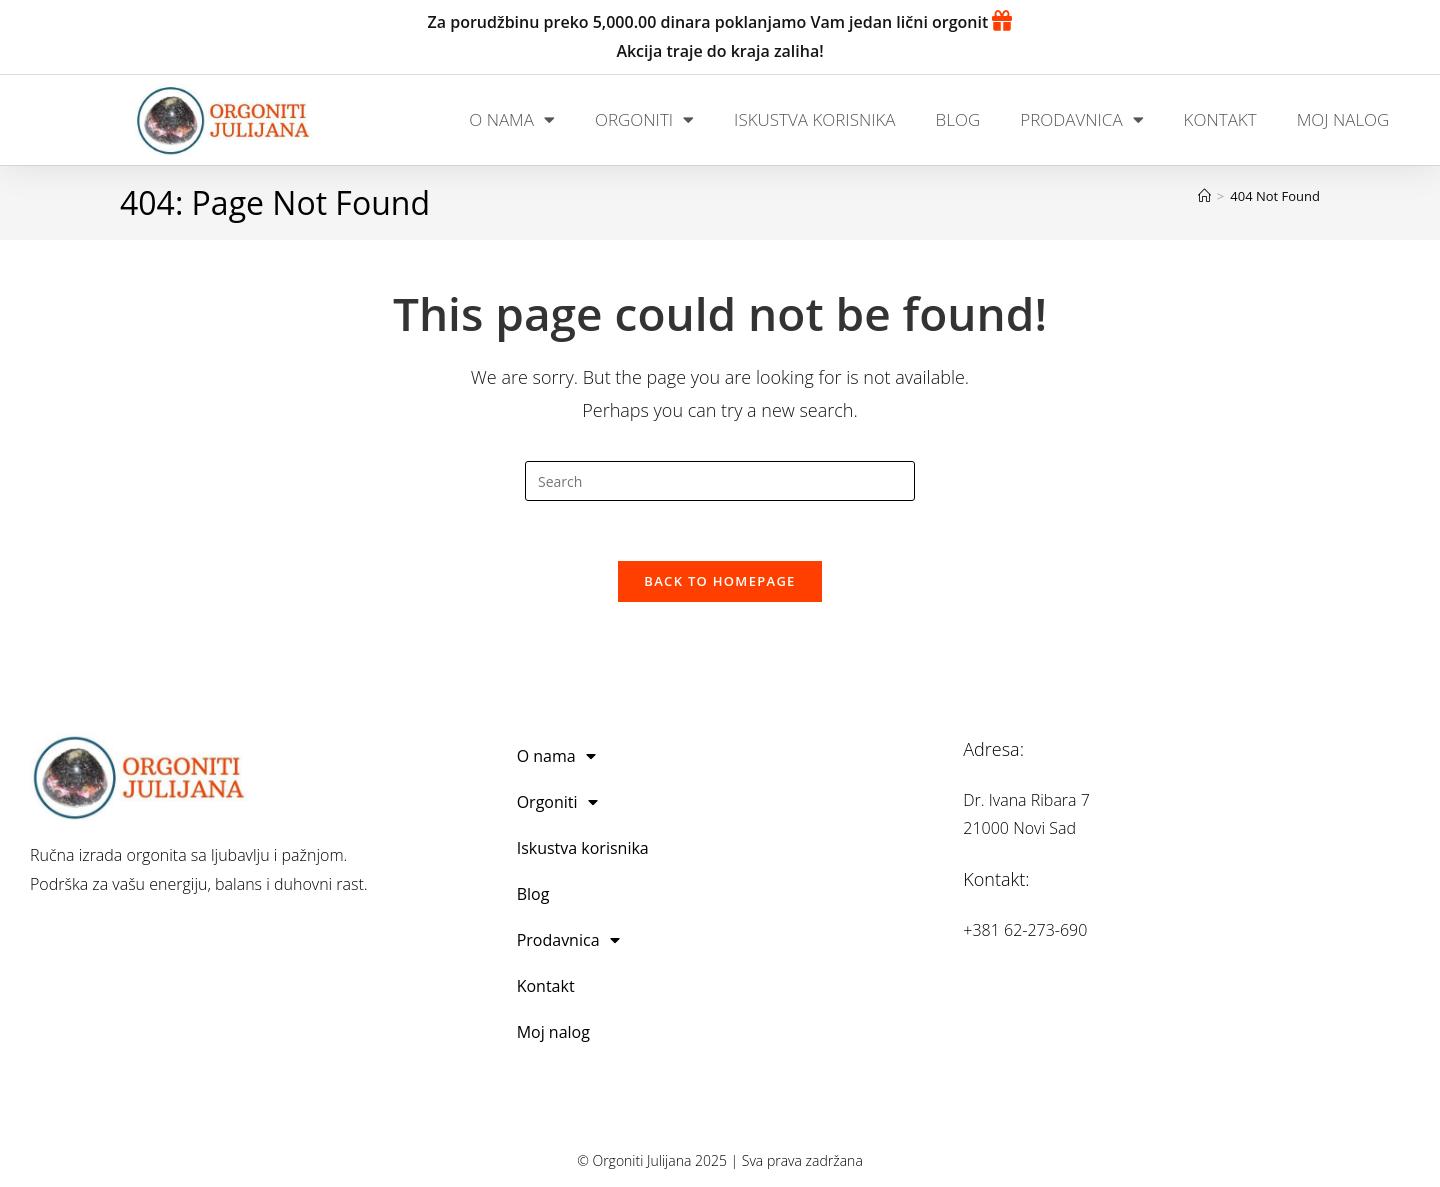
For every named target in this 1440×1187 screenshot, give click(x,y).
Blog (958, 119)
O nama (512, 119)
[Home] (1204, 196)
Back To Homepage (719, 582)
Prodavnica (1081, 119)
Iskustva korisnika (814, 119)
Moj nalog (1343, 119)
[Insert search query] (720, 481)
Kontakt (1220, 119)
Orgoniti (644, 119)
